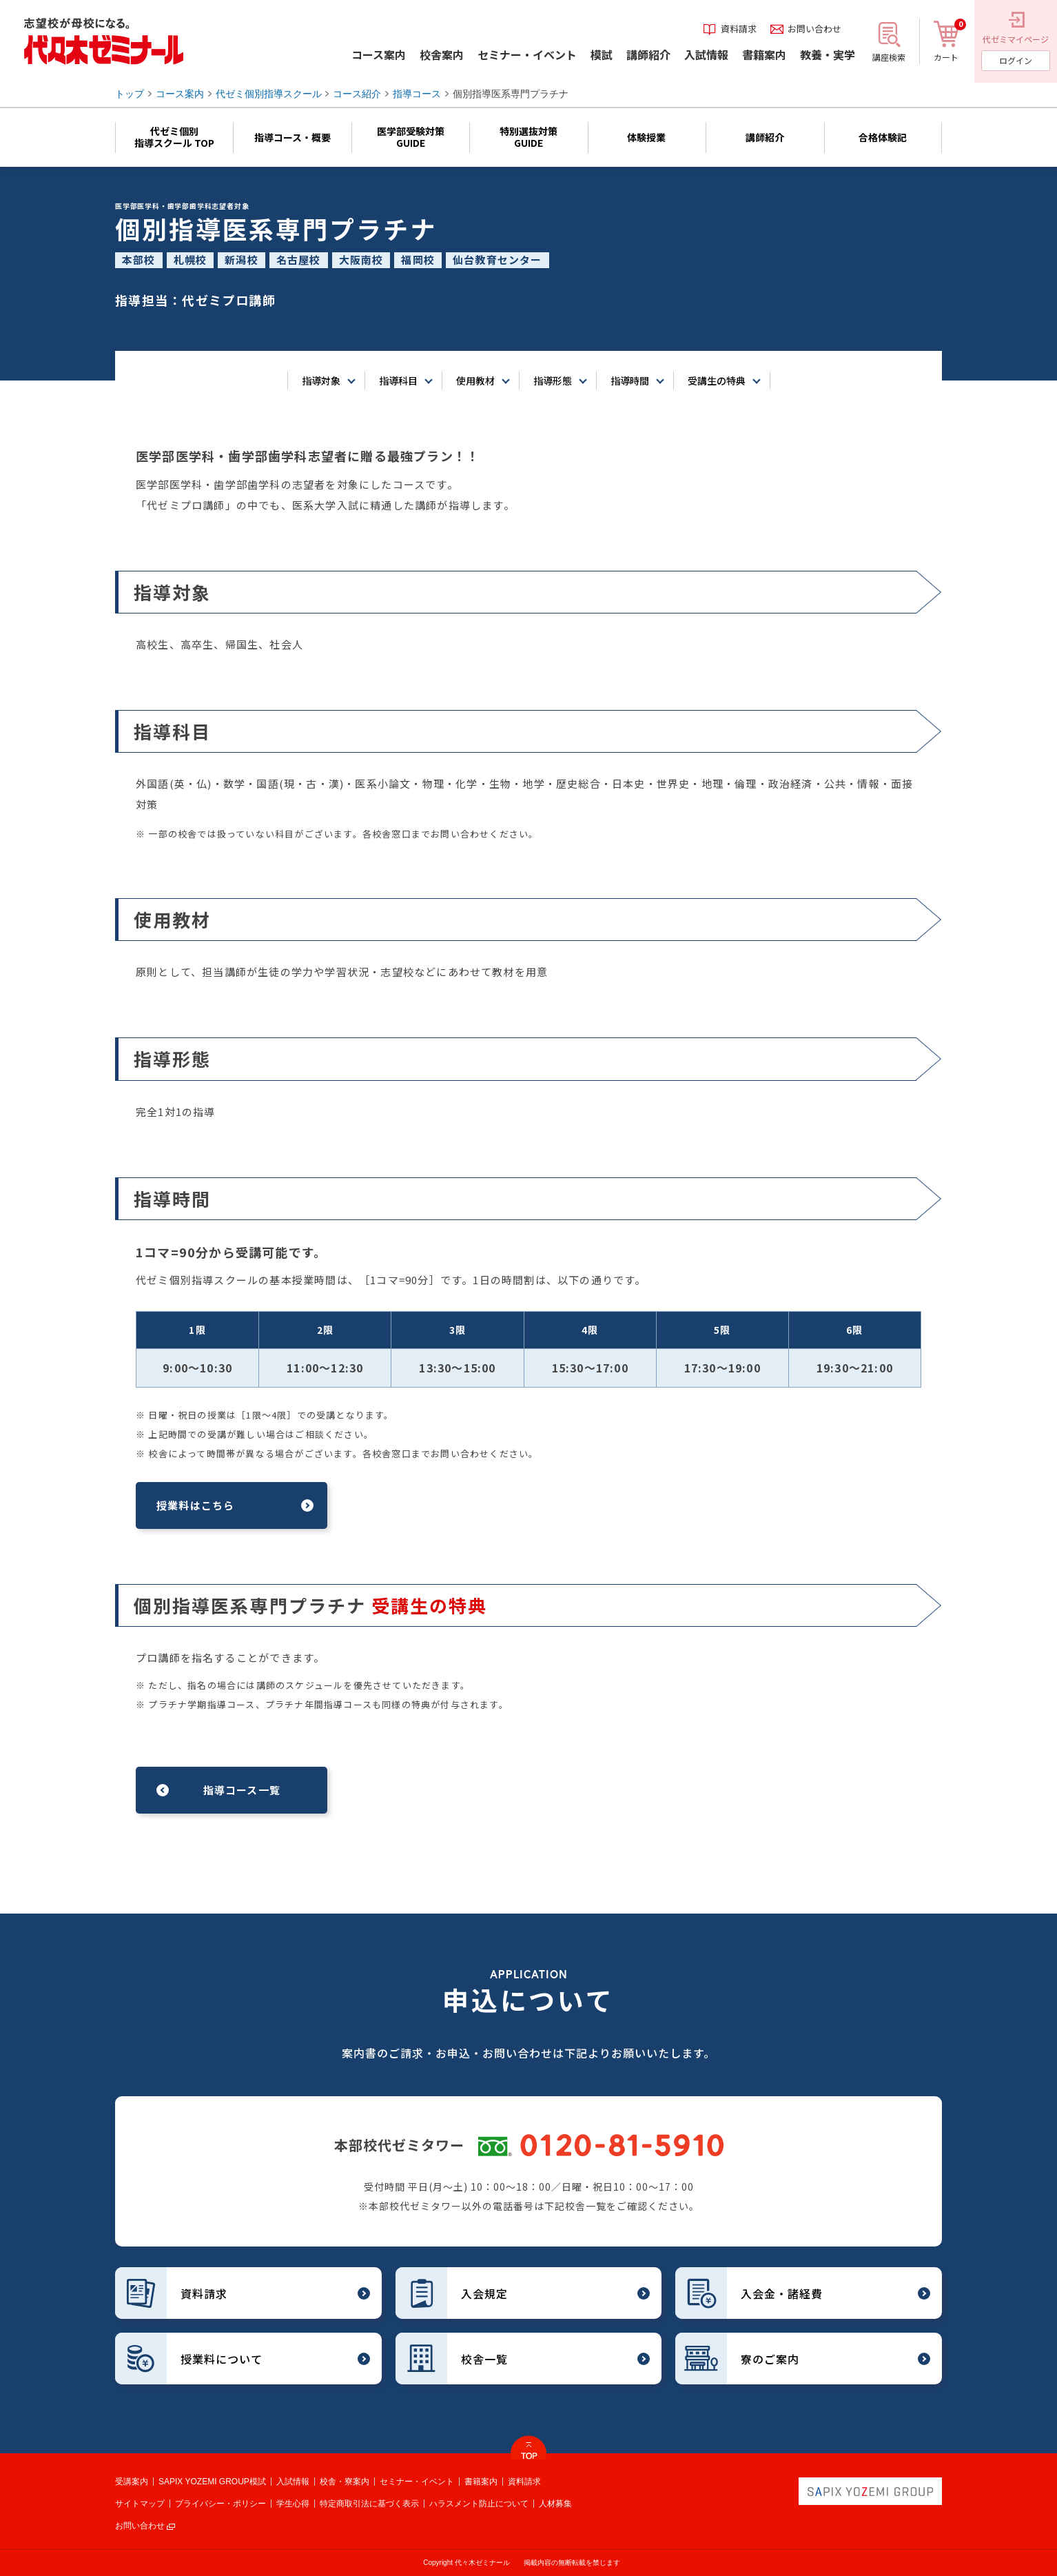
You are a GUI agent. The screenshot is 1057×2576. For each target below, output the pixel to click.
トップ (129, 93)
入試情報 (292, 2481)
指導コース (417, 93)
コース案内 (180, 93)
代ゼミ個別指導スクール (269, 93)
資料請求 (524, 2481)
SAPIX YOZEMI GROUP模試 (212, 2481)
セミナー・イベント (417, 2481)
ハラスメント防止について (478, 2503)
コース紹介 (357, 93)
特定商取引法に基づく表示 (369, 2503)
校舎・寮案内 (344, 2481)
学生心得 (292, 2503)
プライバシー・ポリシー (220, 2503)
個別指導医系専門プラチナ (510, 93)
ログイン (1015, 60)
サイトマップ (140, 2503)
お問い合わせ (140, 2526)
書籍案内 (480, 2481)
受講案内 (131, 2481)
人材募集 (555, 2503)
